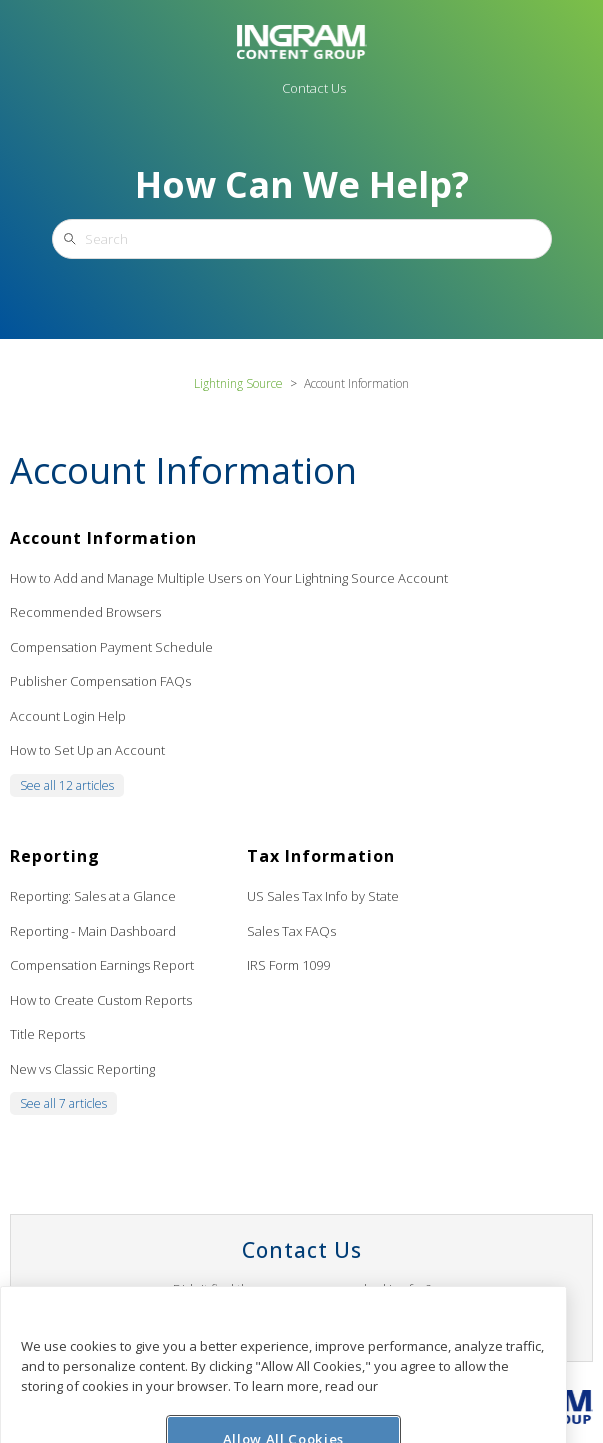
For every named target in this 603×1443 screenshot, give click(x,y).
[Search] (302, 239)
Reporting (55, 856)
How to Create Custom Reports (101, 1000)
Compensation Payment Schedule (111, 647)
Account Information (103, 538)
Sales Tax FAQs (291, 931)
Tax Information (321, 856)
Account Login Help (68, 716)
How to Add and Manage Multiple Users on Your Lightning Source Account (229, 578)
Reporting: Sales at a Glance (93, 896)
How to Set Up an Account (87, 750)
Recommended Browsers (85, 612)
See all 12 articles (67, 785)
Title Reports (47, 1034)
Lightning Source (238, 383)
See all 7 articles (63, 1103)
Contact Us (314, 88)
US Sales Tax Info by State (323, 896)
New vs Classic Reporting (82, 1069)
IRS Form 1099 (288, 965)
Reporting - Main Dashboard (93, 931)
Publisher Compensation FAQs (100, 681)
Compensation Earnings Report (102, 965)
